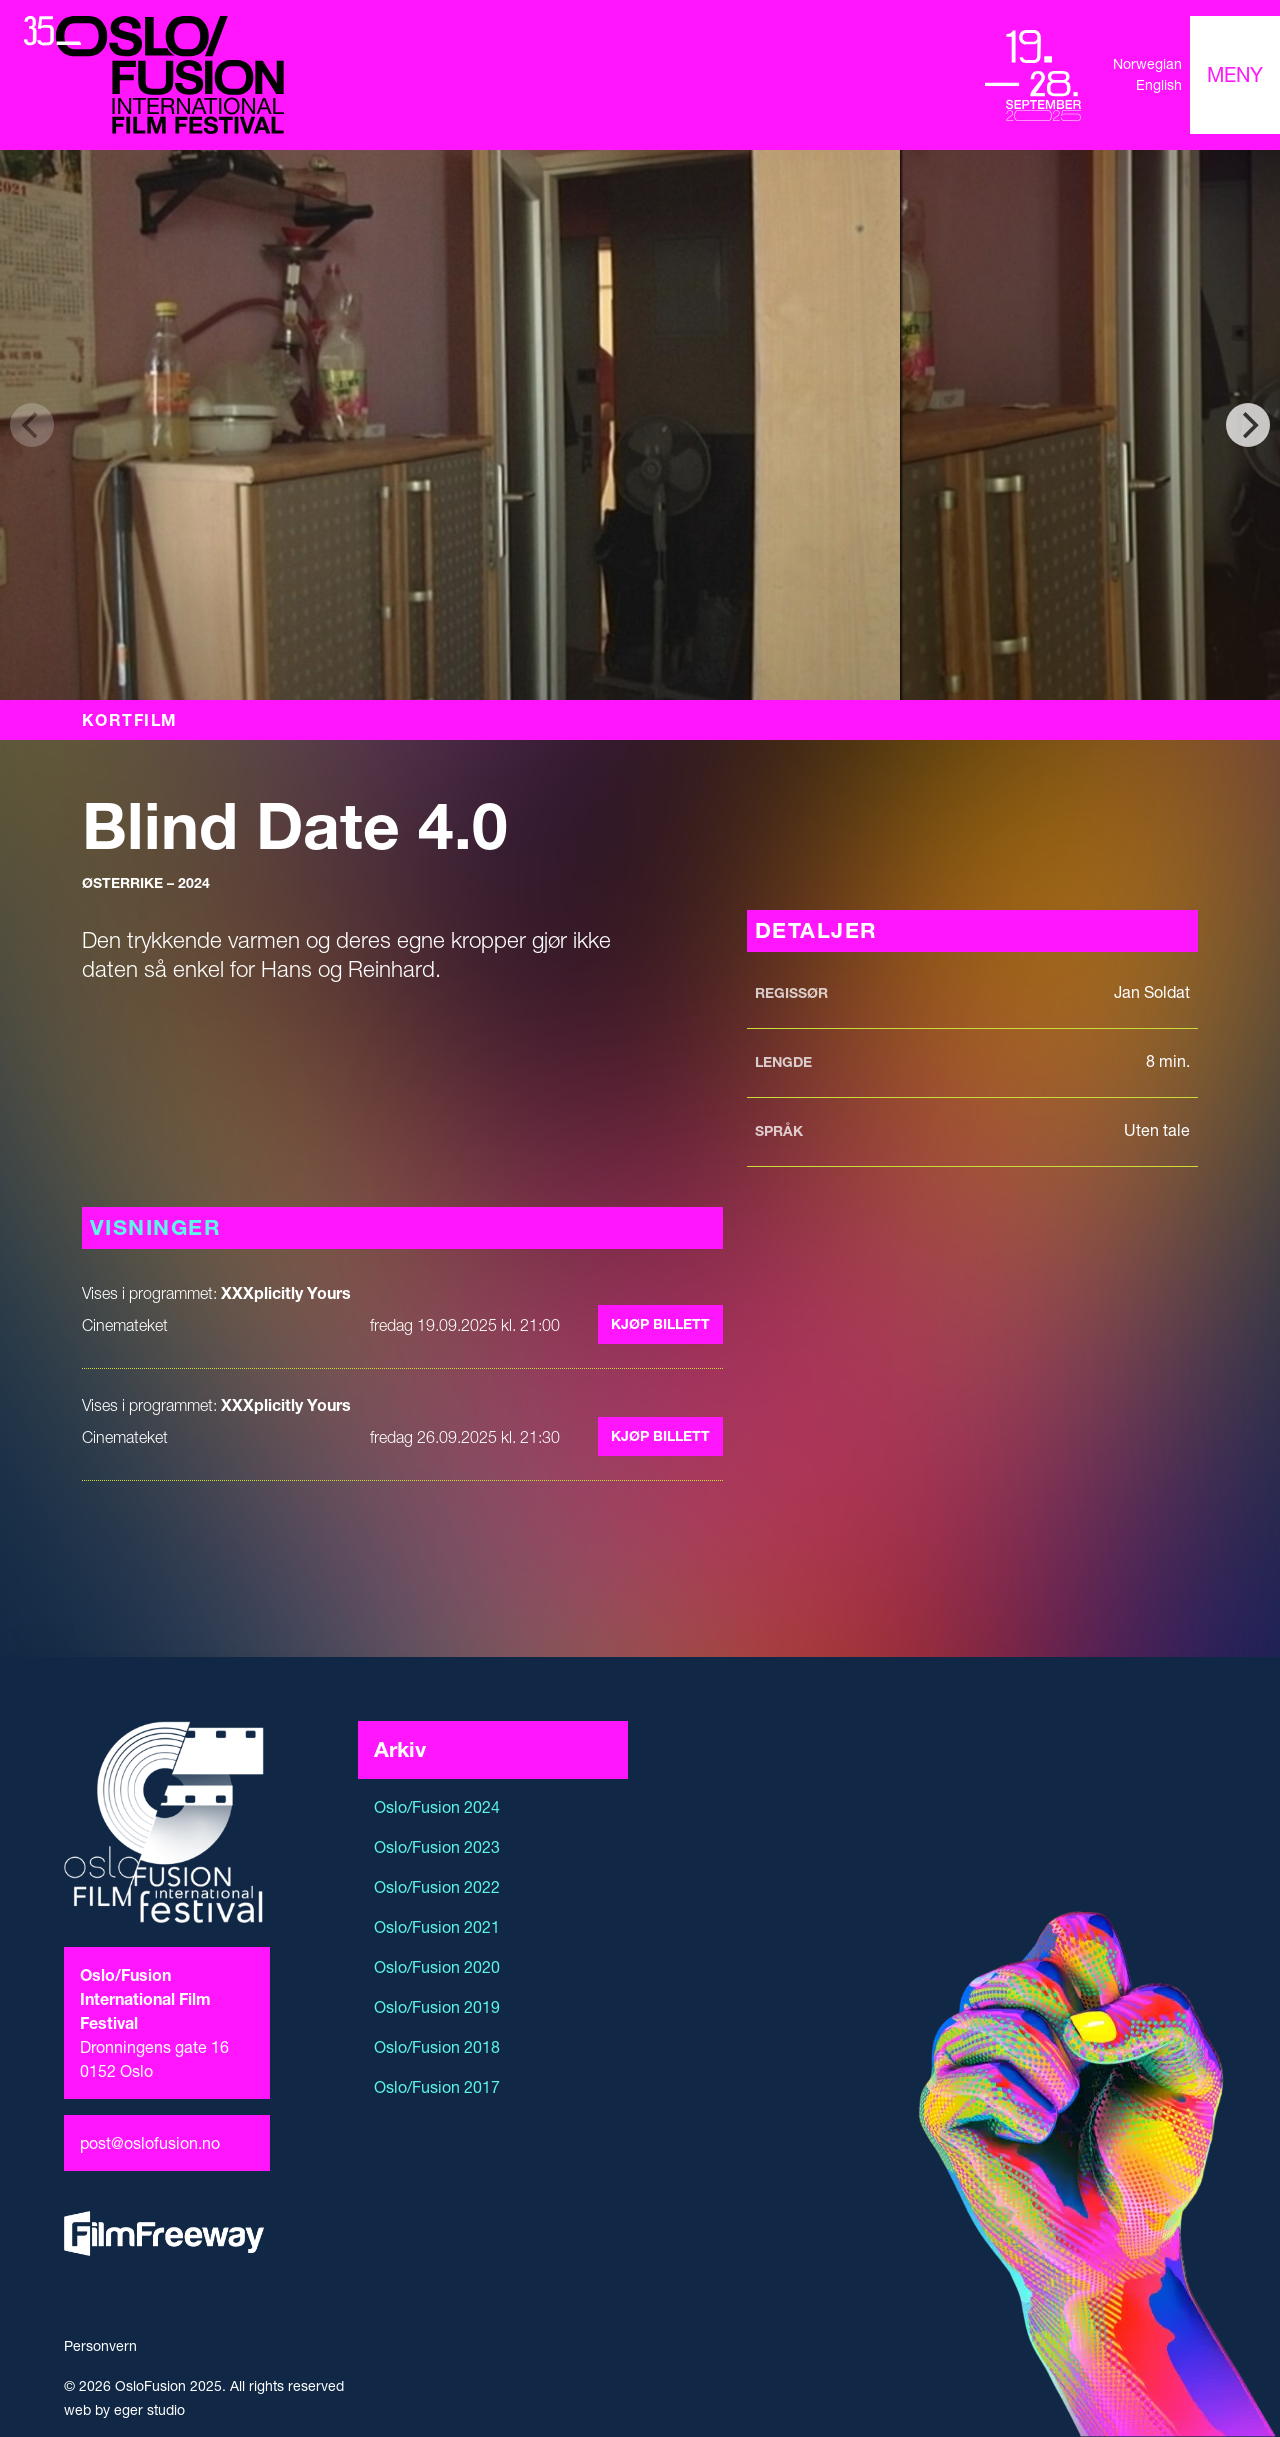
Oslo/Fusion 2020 (437, 1967)
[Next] (1248, 425)
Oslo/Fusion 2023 (437, 1847)
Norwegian (1147, 64)
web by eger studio (124, 2410)
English (1159, 85)
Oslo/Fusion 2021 (437, 1927)
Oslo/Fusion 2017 (437, 2087)
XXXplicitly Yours (286, 1293)
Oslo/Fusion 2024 (437, 1807)
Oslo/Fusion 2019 (437, 2007)
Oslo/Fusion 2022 (437, 1887)
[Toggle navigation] (1235, 75)
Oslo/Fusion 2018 (437, 2047)
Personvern (100, 2346)
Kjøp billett (660, 1324)
